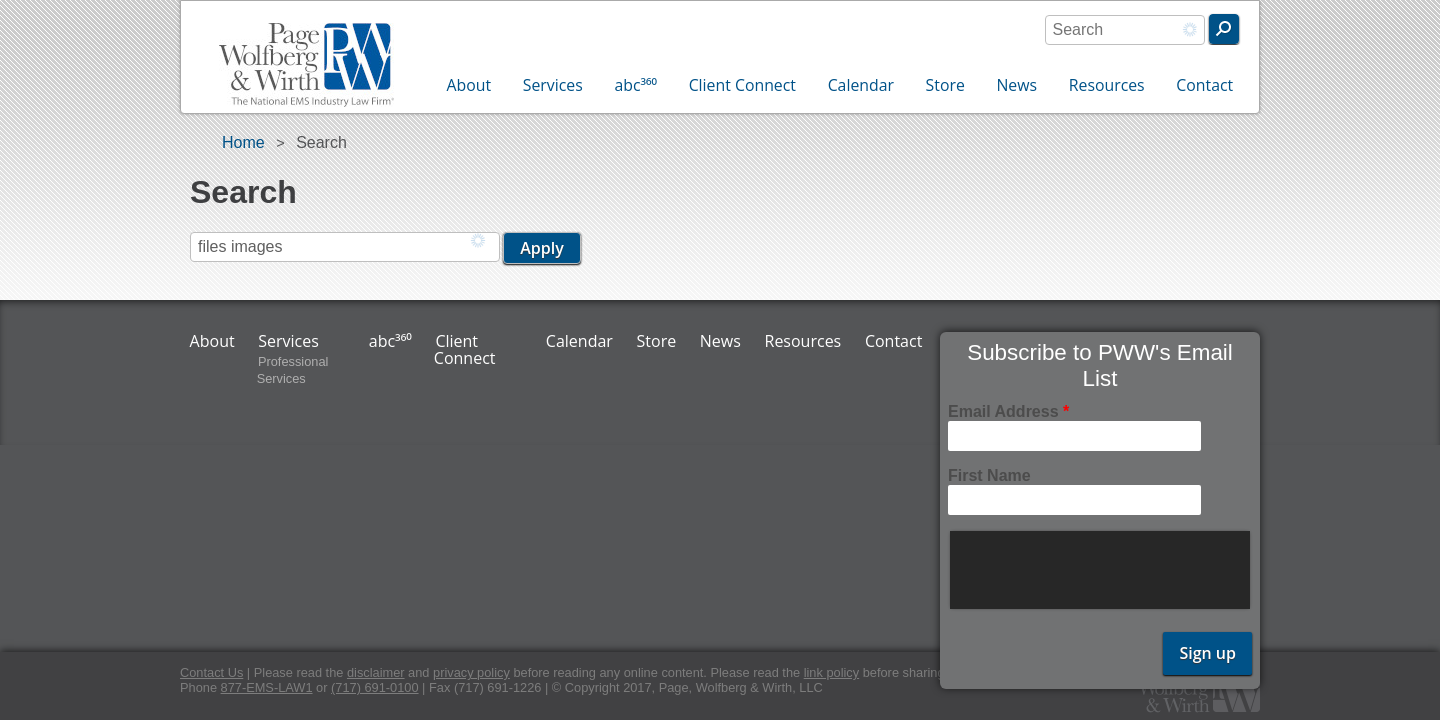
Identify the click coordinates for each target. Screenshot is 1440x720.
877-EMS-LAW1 (267, 687)
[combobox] (1125, 30)
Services (553, 85)
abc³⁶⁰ (635, 85)
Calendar (861, 85)
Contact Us (211, 672)
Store (945, 85)
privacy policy (471, 672)
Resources (1107, 85)
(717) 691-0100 (375, 687)
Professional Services (293, 370)
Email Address (1008, 411)
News (1016, 85)
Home (243, 142)
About (469, 85)
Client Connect (742, 85)
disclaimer (376, 672)
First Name (989, 475)
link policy (831, 672)
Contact (1204, 85)
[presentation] (1102, 570)
